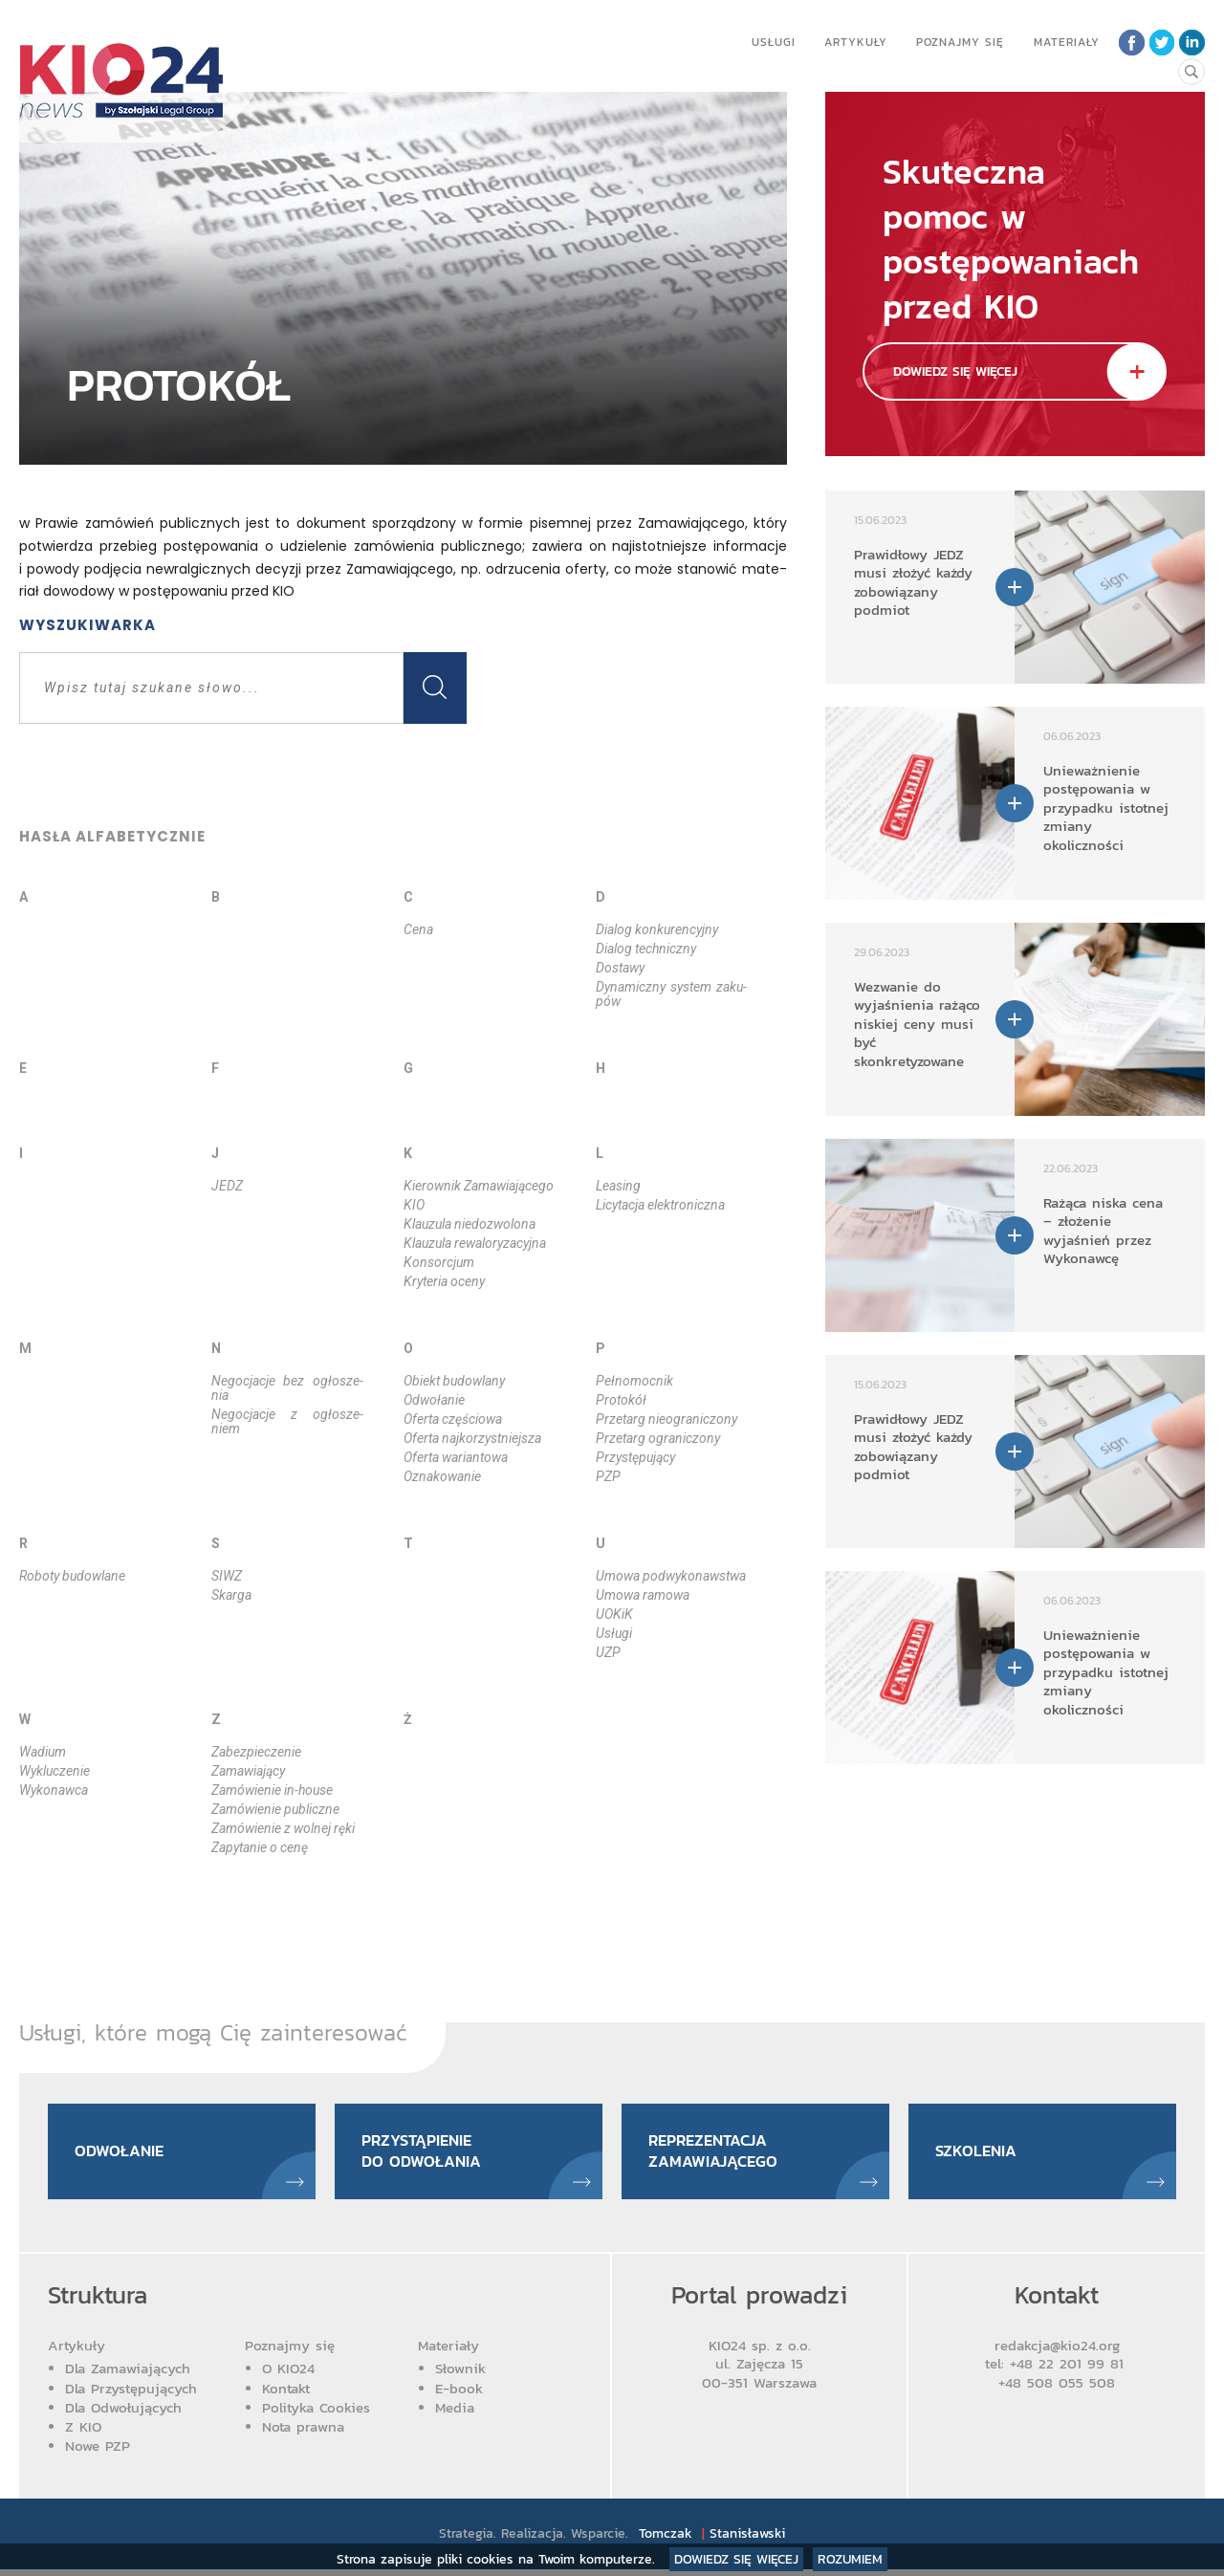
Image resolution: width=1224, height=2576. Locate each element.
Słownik (460, 2375)
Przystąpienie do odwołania (427, 2154)
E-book (459, 2394)
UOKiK (614, 1614)
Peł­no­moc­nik (634, 1380)
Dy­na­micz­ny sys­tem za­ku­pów (672, 994)
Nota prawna (303, 2433)
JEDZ (227, 1185)
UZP (608, 1652)
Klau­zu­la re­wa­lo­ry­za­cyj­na (475, 1243)
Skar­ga (231, 1595)
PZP (608, 1476)
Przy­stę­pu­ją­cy (635, 1457)
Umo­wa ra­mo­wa (642, 1595)
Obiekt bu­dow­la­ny (454, 1380)
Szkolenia (980, 2155)
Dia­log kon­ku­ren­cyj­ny (657, 929)
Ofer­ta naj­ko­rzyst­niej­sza (472, 1438)
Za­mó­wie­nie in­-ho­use (272, 1790)
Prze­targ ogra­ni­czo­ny (658, 1438)
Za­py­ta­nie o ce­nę (259, 1847)
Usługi (770, 42)
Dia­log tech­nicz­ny (646, 948)
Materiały (1063, 42)
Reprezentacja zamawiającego (720, 2154)
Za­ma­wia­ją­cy (248, 1771)
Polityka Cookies (316, 2414)
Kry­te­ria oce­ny (444, 1281)
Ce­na (418, 929)
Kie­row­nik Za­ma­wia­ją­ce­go (479, 1185)
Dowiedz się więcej (736, 2559)
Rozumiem (850, 2559)
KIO (414, 1204)
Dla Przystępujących (131, 2394)
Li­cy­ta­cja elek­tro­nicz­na (660, 1204)
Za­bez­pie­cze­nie (256, 1751)
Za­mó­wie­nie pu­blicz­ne (275, 1809)
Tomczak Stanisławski (714, 2540)
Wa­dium (42, 1751)
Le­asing (618, 1185)
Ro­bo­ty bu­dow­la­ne (72, 1575)
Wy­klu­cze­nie (54, 1771)
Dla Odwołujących (123, 2414)
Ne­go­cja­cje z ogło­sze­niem (287, 1421)
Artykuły (852, 42)
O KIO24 (288, 2375)
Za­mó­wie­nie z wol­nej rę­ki (283, 1828)
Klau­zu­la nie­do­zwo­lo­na (470, 1224)
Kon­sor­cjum (439, 1262)
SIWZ (226, 1575)
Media (454, 2414)
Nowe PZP (97, 2452)
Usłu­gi (614, 1633)
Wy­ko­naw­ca (53, 1790)
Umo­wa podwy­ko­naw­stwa (671, 1575)
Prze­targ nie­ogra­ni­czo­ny (666, 1419)
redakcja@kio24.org (1057, 2352)
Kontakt (286, 2394)
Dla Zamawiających (127, 2375)
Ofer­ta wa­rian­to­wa (456, 1457)
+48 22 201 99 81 (1069, 2370)
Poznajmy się (956, 42)
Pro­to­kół (621, 1400)
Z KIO (83, 2433)
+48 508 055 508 (1056, 2389)
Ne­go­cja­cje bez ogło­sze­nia (287, 1388)
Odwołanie (124, 2155)
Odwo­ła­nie (434, 1400)
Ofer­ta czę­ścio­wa (453, 1419)
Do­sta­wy (620, 967)
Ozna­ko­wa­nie (442, 1476)
